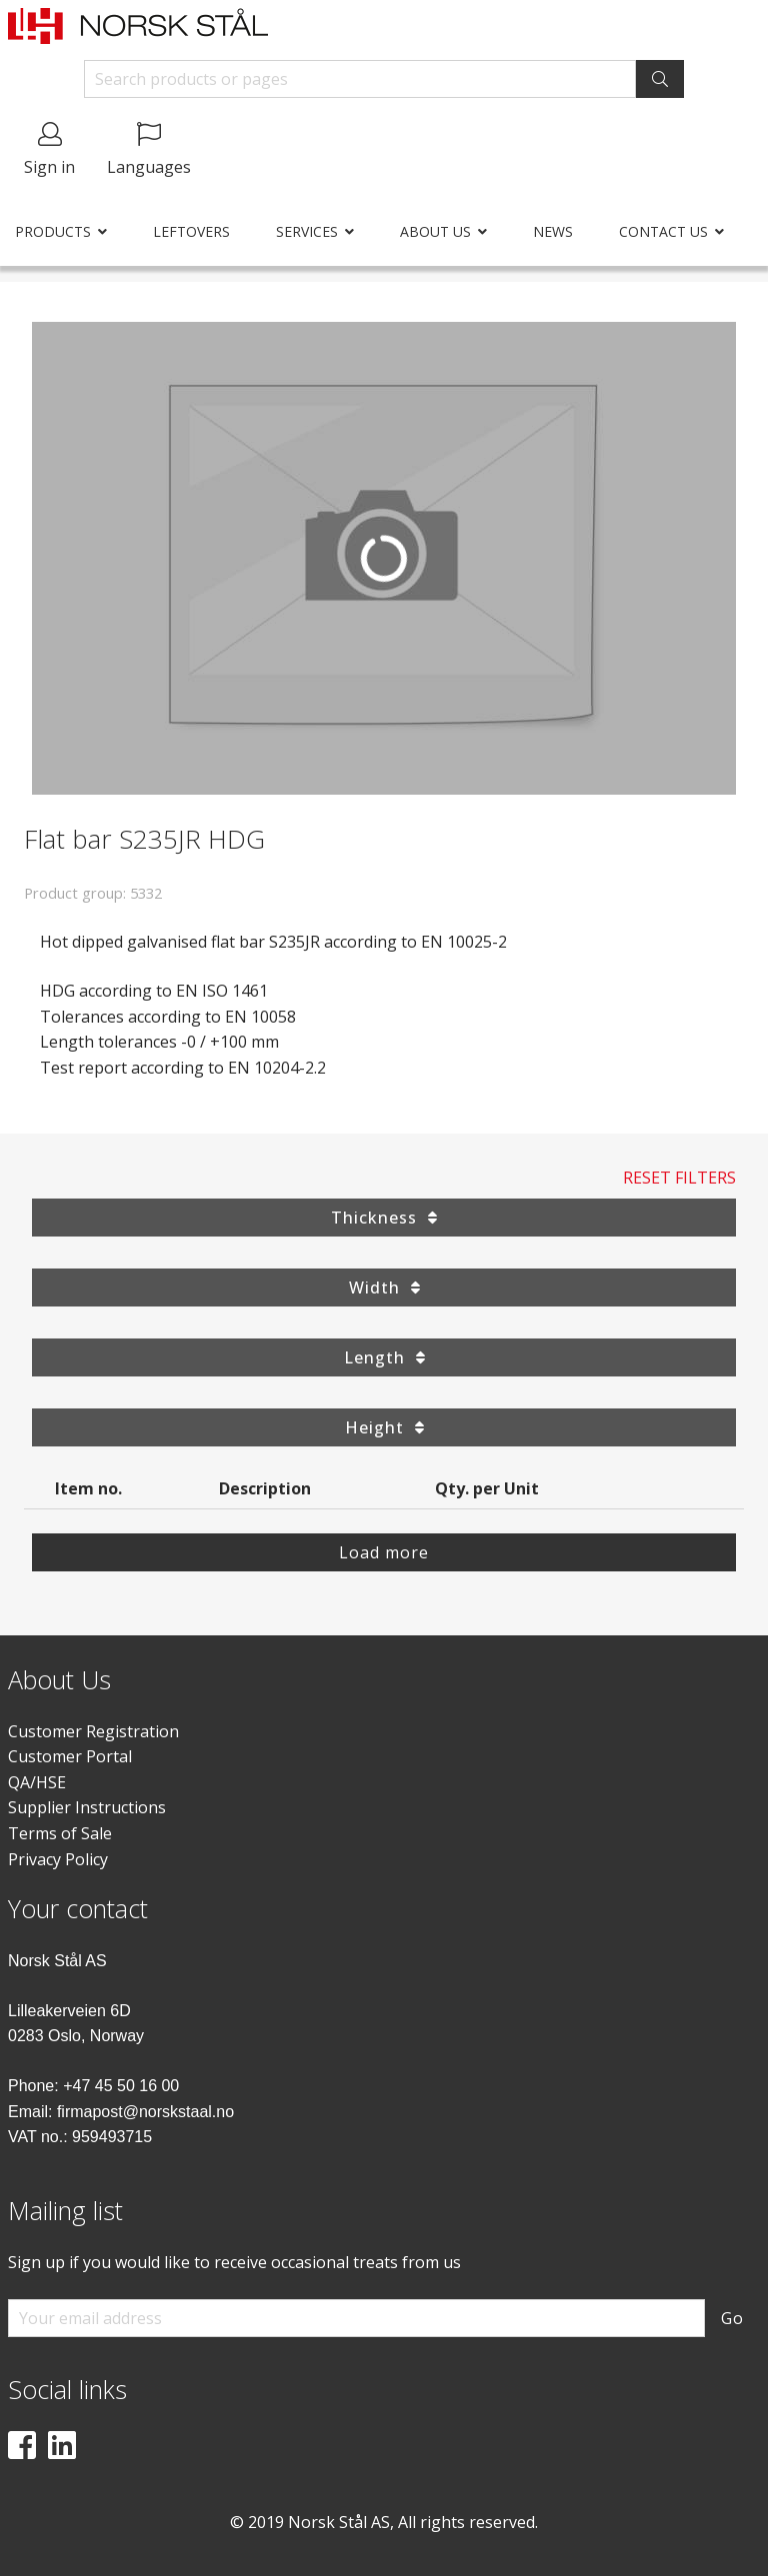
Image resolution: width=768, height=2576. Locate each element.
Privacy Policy (58, 1859)
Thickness (384, 1218)
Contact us (663, 231)
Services (307, 231)
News (553, 231)
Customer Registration (93, 1731)
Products (53, 231)
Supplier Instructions (87, 1807)
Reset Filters (679, 1178)
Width (384, 1287)
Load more (384, 1552)
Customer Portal (70, 1756)
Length (384, 1357)
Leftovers (191, 231)
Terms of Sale (60, 1833)
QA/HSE (37, 1782)
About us (435, 231)
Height (384, 1427)
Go (732, 2318)
